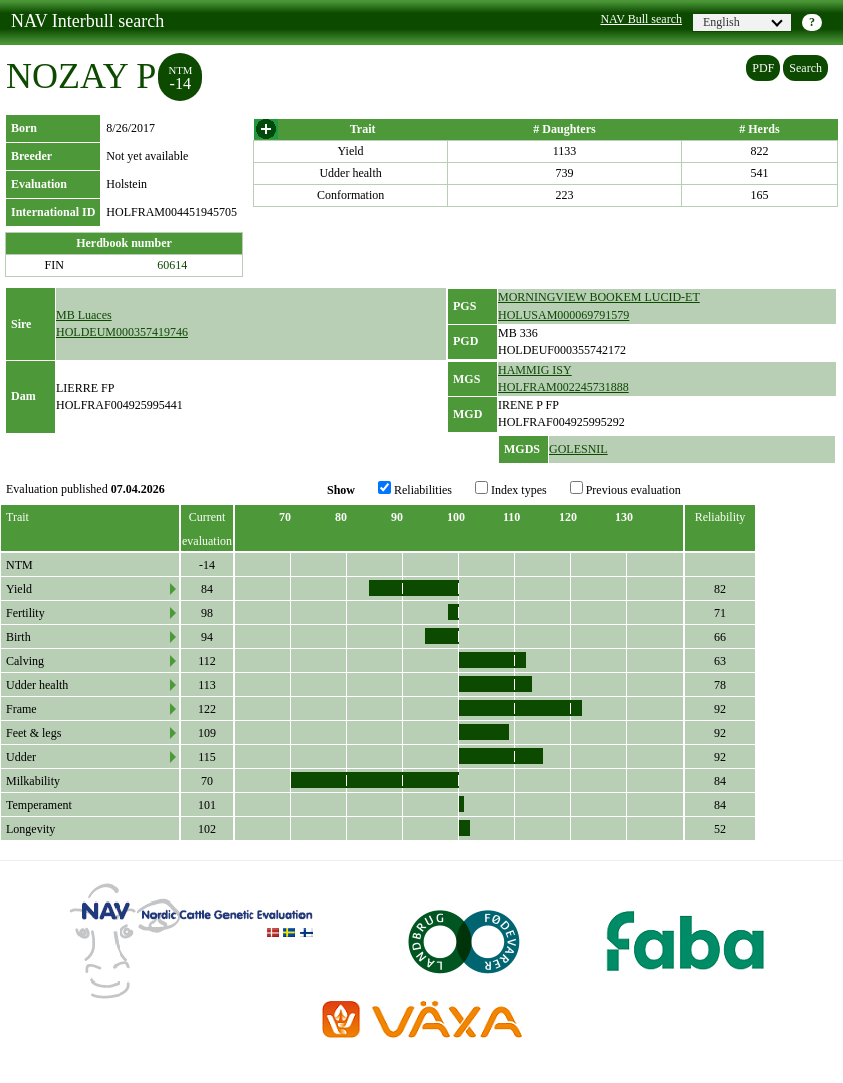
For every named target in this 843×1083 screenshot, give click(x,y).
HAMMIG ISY (535, 370)
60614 (172, 265)
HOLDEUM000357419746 (122, 332)
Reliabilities (415, 489)
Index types (511, 489)
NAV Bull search (641, 19)
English (743, 22)
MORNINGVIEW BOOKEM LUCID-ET (599, 297)
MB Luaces (84, 315)
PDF (763, 68)
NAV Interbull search (87, 21)
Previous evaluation (625, 489)
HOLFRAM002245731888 (563, 387)
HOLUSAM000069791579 (563, 315)
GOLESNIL (578, 449)
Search (805, 68)
